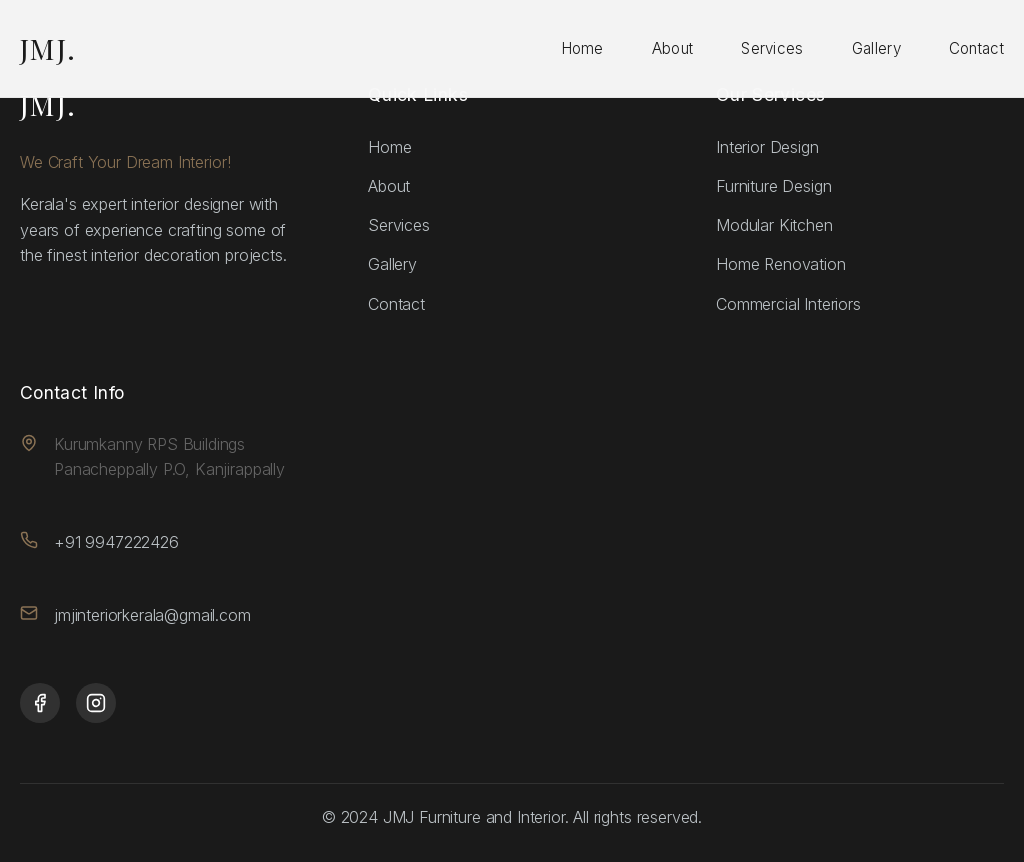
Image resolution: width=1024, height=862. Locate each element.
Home (582, 48)
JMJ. (48, 48)
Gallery (876, 48)
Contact (976, 48)
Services (772, 48)
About (673, 48)
